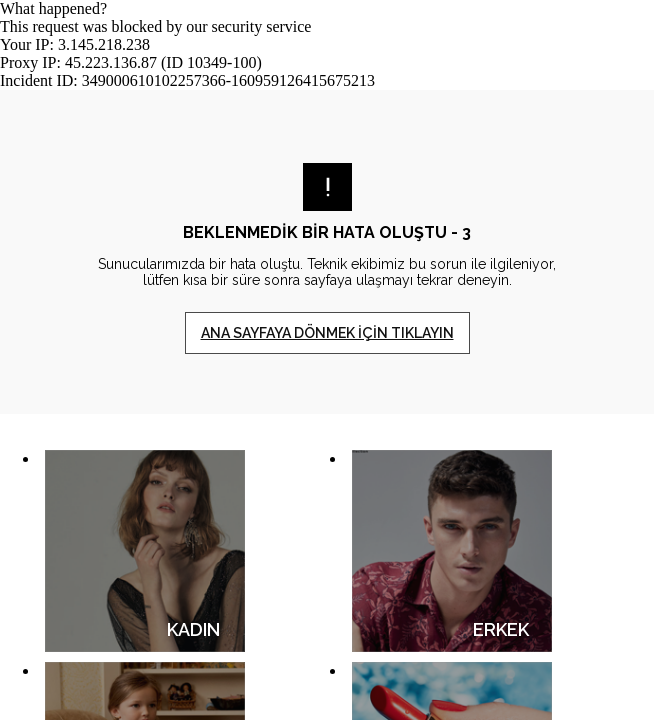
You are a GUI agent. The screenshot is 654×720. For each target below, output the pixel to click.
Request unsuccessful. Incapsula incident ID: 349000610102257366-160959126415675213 (327, 360)
